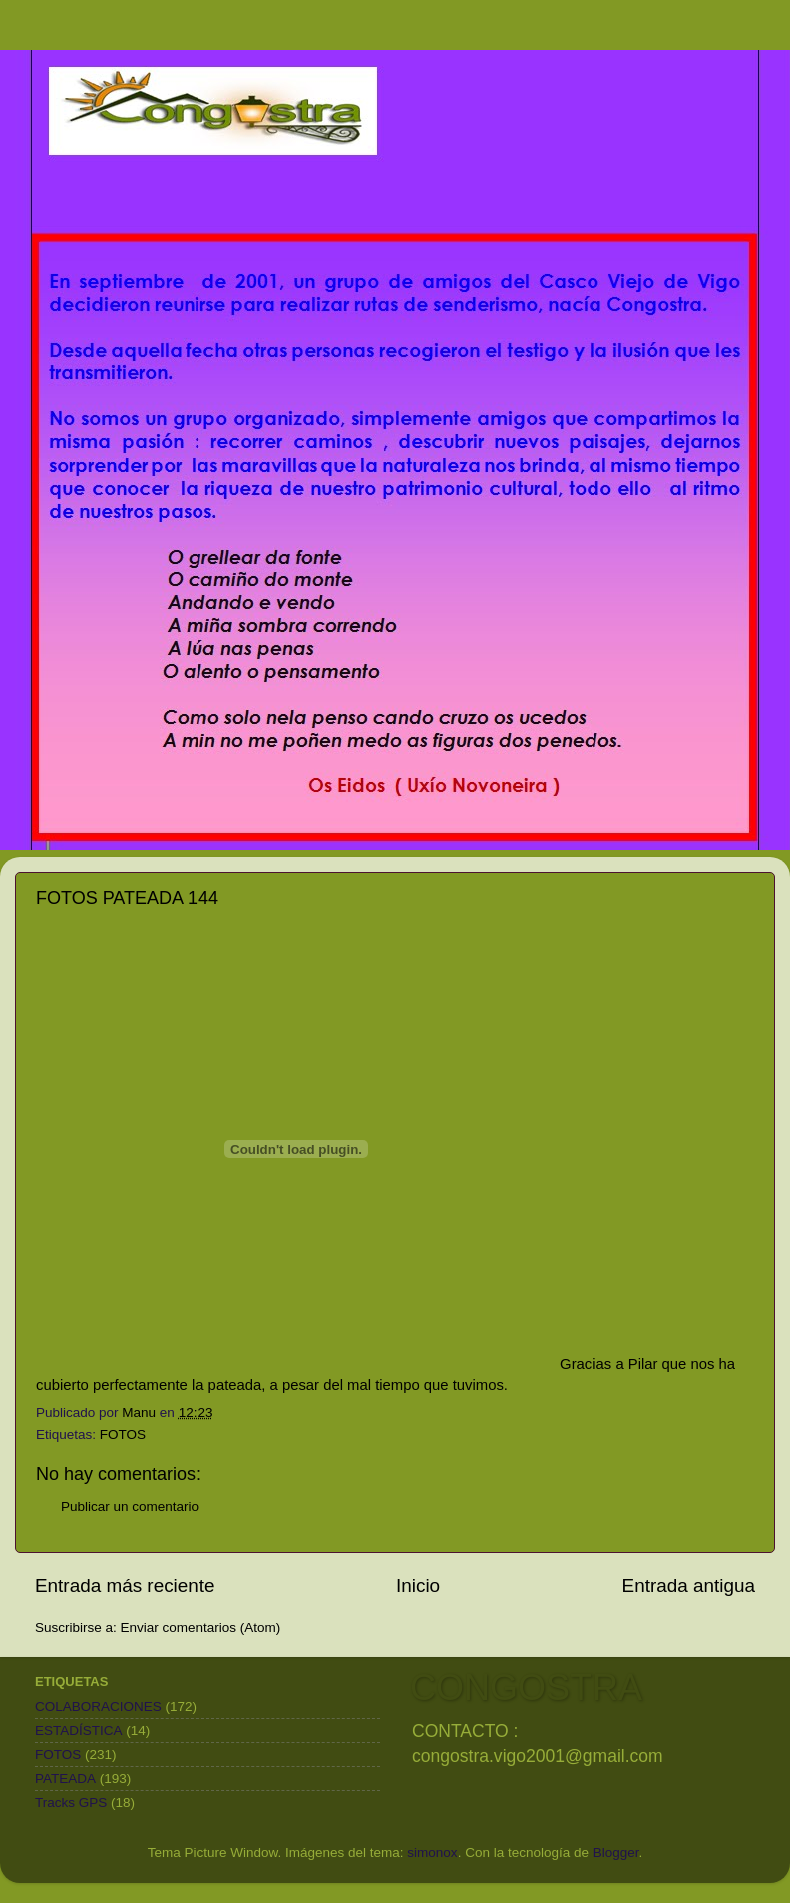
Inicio (418, 1585)
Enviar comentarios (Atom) (201, 1627)
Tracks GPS (71, 1802)
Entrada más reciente (125, 1585)
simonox (432, 1852)
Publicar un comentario (130, 1506)
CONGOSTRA (526, 1687)
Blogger (616, 1852)
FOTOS (123, 1434)
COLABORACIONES (98, 1706)
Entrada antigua (688, 1585)
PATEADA (65, 1778)
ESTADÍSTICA (79, 1730)
